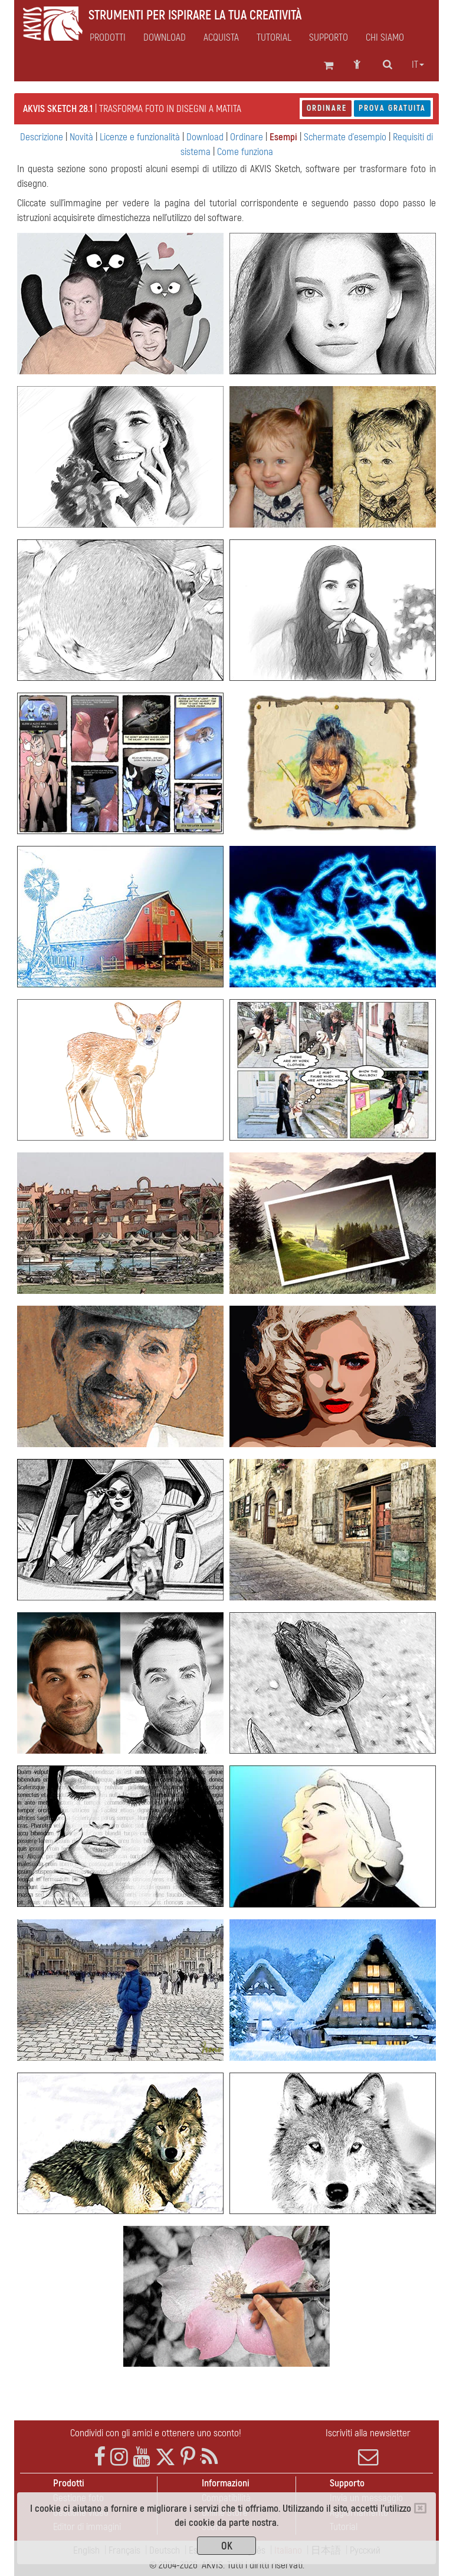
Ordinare (327, 108)
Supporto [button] (328, 38)
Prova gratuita (392, 108)
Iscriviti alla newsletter (368, 2447)
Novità (81, 137)
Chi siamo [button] (385, 38)
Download (164, 38)
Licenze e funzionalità (140, 137)
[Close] (420, 2508)
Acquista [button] (221, 38)
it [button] (418, 65)
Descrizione (41, 137)
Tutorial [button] (274, 38)
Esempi (283, 137)
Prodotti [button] (108, 38)
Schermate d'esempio (345, 137)
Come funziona (245, 152)
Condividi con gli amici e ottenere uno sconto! (155, 2433)
